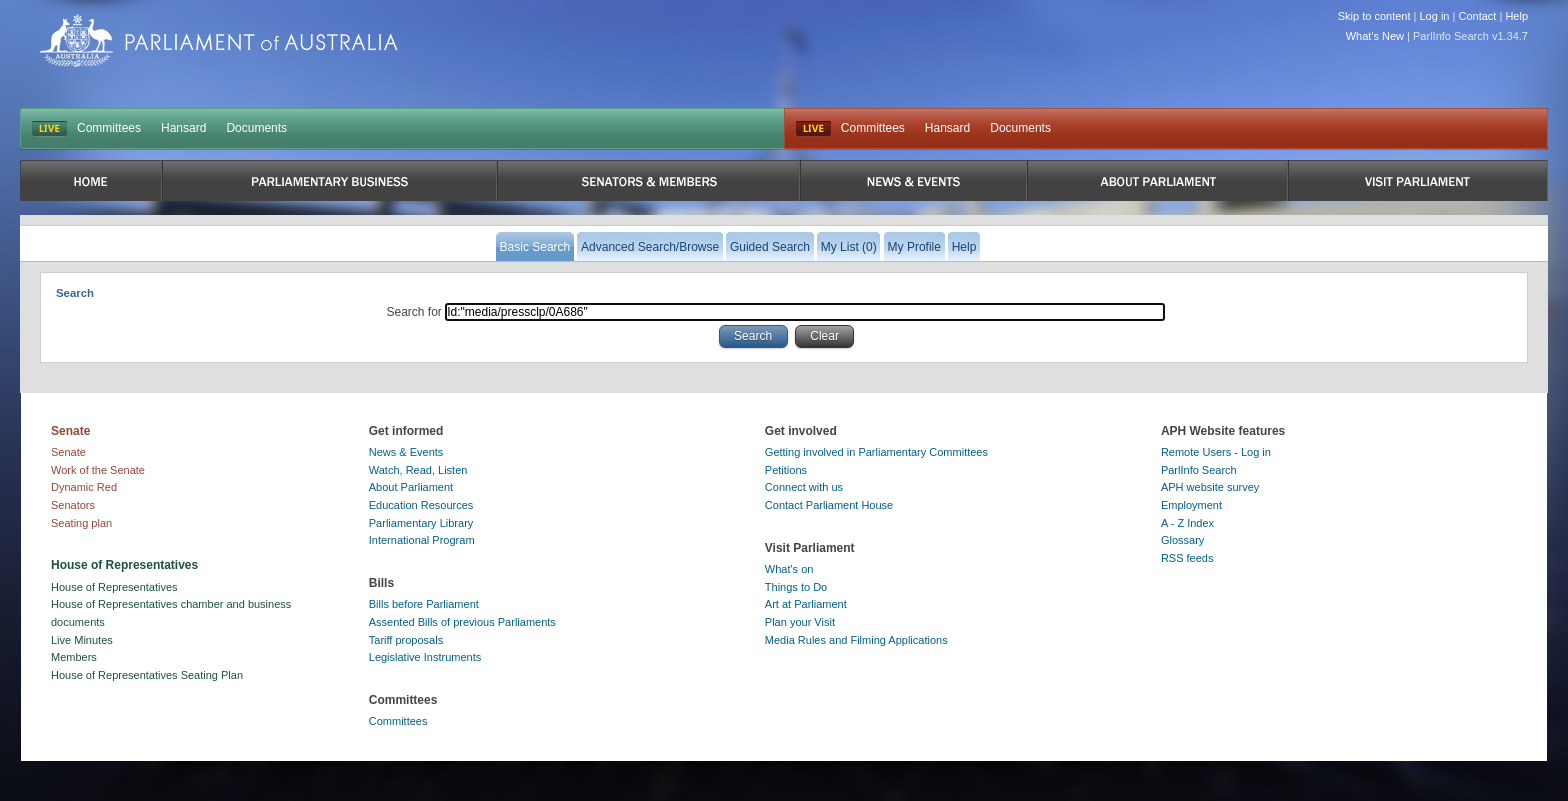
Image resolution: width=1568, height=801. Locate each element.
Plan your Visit (800, 622)
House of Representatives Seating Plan (147, 675)
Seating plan (81, 523)
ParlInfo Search (1199, 470)
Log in (1435, 16)
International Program (422, 540)
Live (813, 129)
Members (74, 657)
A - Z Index (1187, 523)
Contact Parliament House (829, 505)
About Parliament (411, 487)
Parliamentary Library (421, 523)
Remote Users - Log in (1216, 452)
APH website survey (1210, 487)
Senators (73, 505)
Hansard (183, 128)
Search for (416, 312)
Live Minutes (82, 640)
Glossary (1182, 540)
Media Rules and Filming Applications (856, 640)
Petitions (786, 470)
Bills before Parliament (424, 604)
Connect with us (804, 487)
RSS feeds (1187, 558)
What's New (1375, 36)
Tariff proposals (406, 640)
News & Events (406, 452)
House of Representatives (114, 587)
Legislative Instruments (425, 657)
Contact (1477, 16)
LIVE (49, 129)
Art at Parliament (806, 604)
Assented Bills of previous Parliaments (462, 622)
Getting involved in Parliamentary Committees (876, 452)
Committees (109, 128)
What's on (789, 569)
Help (1516, 16)
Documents (256, 128)
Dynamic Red (84, 487)
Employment (1191, 505)
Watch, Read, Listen (418, 470)
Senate (68, 452)
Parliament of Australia (219, 40)
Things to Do (796, 587)
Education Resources (421, 505)
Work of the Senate (98, 470)
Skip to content (1374, 16)
